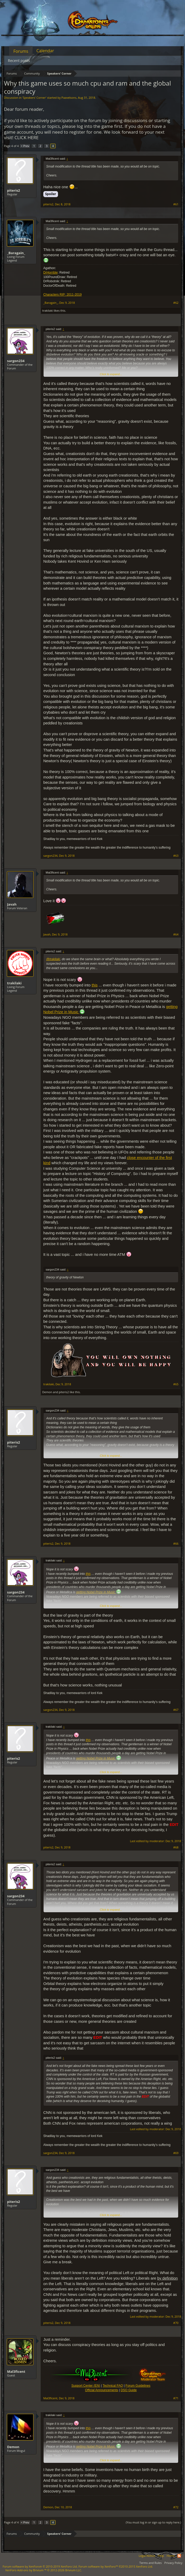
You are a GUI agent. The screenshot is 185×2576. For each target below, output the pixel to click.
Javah (12, 904)
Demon (47, 1392)
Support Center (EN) (85, 2385)
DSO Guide (129, 2390)
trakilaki (47, 310)
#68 (175, 1847)
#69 (175, 2153)
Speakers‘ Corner (34, 98)
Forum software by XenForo (40, 2566)
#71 (175, 2398)
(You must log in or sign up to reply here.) (153, 2522)
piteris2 (13, 190)
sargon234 (15, 361)
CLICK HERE (26, 137)
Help (161, 2556)
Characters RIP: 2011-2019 (62, 294)
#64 (175, 934)
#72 (175, 2507)
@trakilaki (53, 959)
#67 (175, 1710)
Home (171, 2556)
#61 (175, 204)
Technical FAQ (113, 2385)
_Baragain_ (16, 253)
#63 (175, 856)
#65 (175, 1384)
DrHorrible (50, 272)
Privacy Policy (173, 2563)
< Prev (25, 146)
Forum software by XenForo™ (115, 2566)
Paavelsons (68, 98)
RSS (179, 2556)
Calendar (45, 51)
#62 (175, 303)
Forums (20, 51)
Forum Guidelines (137, 2385)
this (95, 985)
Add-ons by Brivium (43, 2570)
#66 (175, 1543)
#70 (175, 2323)
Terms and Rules (150, 2563)
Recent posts (19, 60)
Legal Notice (147, 2556)
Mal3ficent (16, 2371)
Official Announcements (101, 2390)
